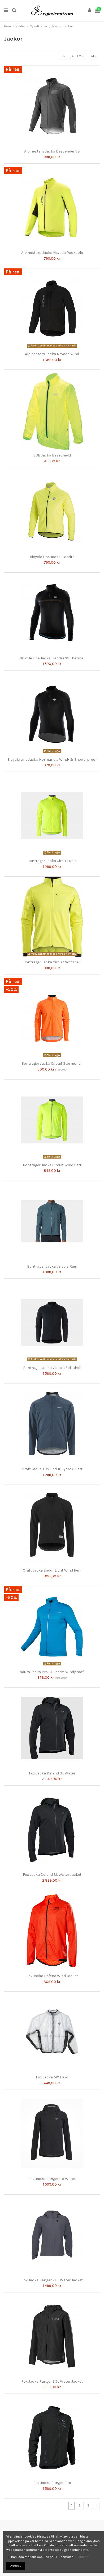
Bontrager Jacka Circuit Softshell (52, 962)
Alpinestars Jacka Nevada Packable (52, 252)
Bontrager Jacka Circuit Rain (52, 861)
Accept (15, 2566)
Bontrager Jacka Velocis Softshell (52, 1367)
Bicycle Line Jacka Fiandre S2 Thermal (52, 658)
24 (93, 56)
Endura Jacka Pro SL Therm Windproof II (52, 1672)
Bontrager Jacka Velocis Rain (52, 1266)
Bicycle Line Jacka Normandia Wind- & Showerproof (52, 759)
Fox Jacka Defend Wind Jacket (52, 1976)
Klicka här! (82, 2557)
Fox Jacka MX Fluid (52, 2077)
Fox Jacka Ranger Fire (52, 2483)
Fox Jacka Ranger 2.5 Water (52, 2179)
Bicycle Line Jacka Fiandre (52, 557)
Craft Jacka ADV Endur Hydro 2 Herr (52, 1469)
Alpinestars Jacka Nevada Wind (52, 354)
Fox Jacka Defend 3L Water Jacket (52, 1874)
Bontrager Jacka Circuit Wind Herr (52, 1165)
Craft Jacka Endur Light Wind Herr (52, 1570)
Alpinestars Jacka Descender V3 (52, 151)
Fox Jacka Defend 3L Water (52, 1773)
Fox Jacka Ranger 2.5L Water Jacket (52, 2280)
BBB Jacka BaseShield (52, 455)
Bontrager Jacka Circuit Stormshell (52, 1063)
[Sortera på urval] (73, 56)
